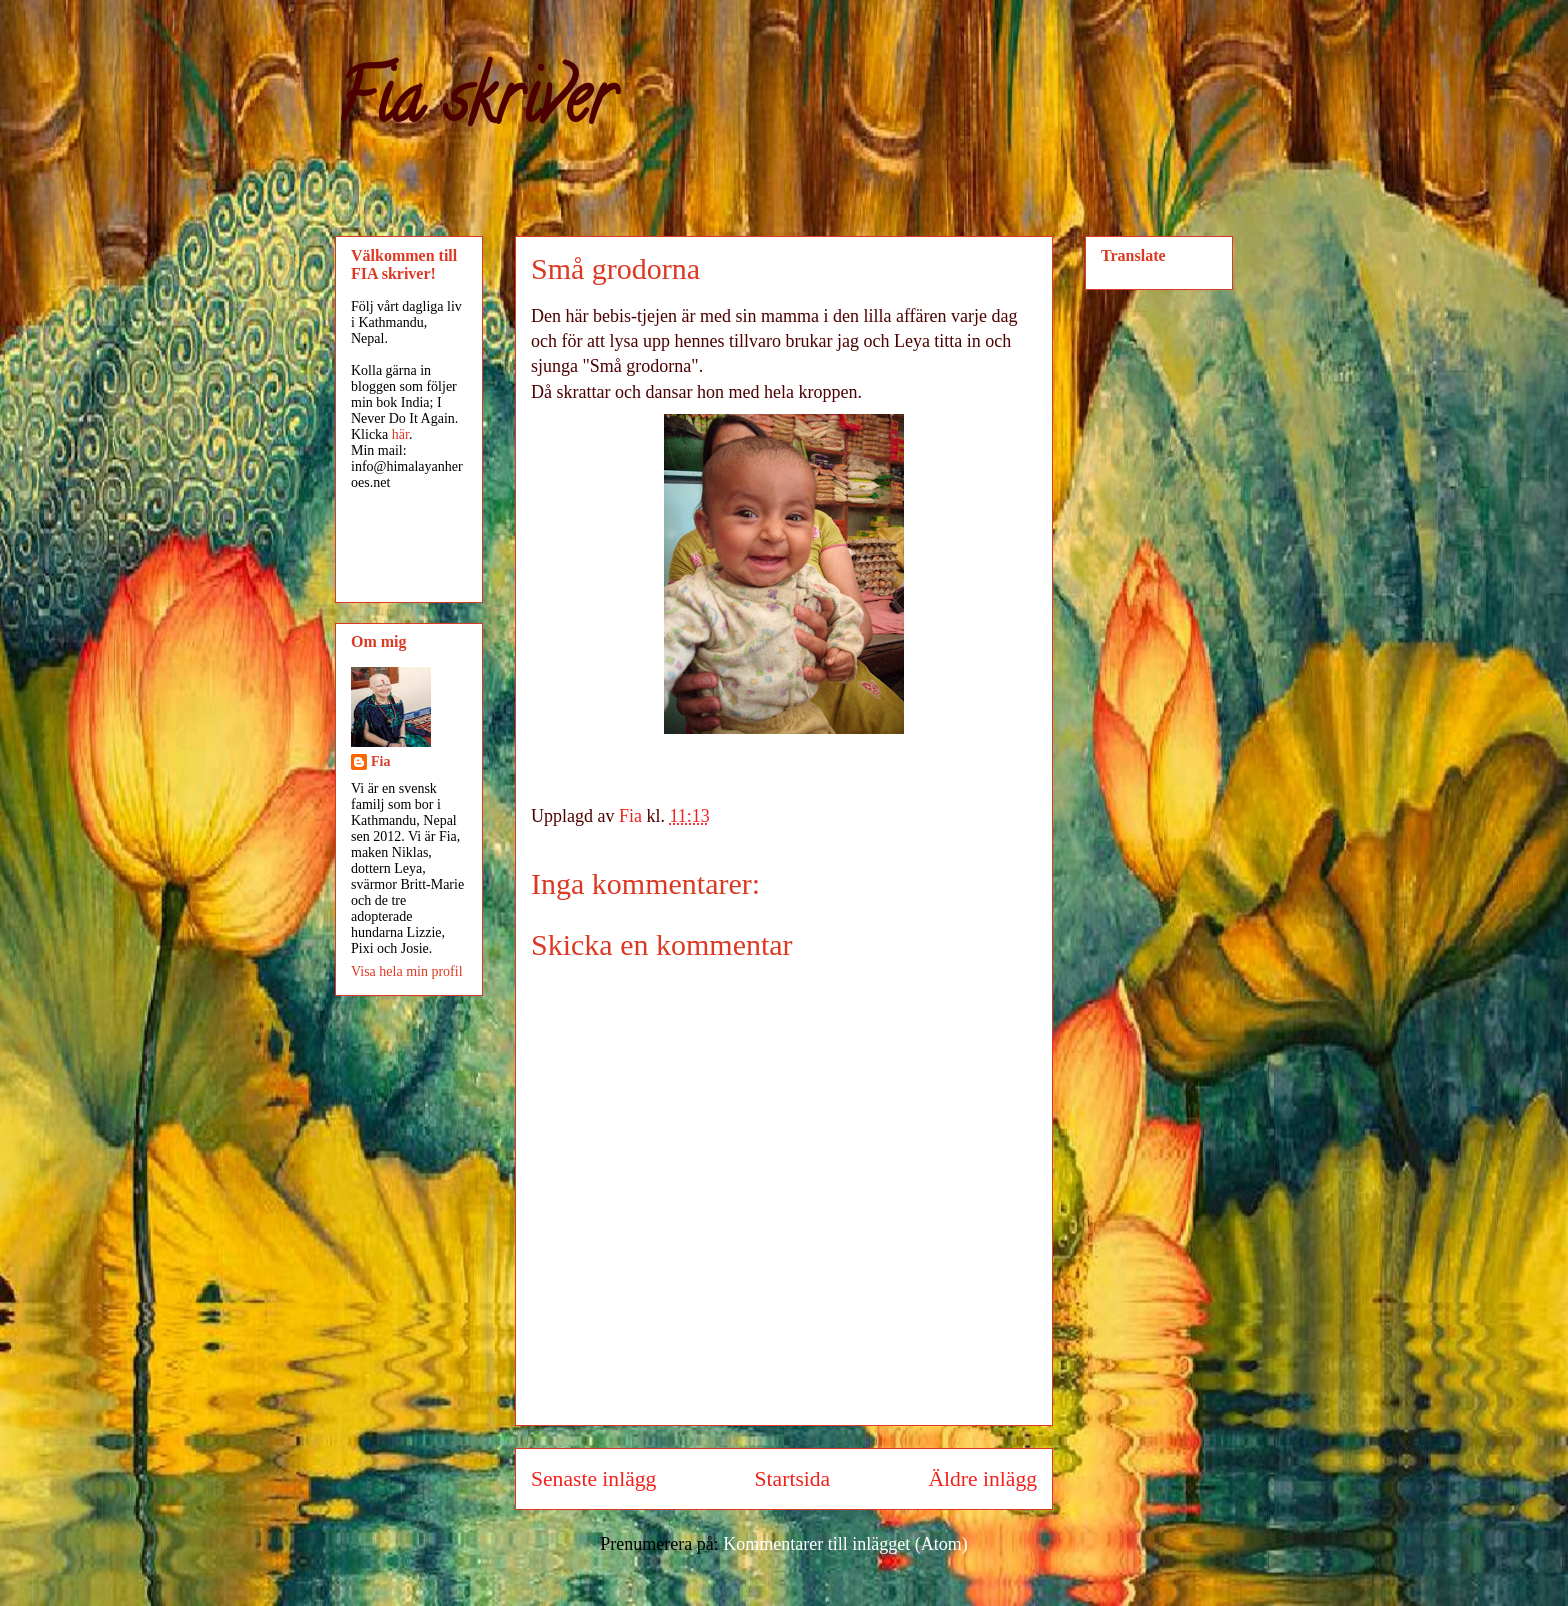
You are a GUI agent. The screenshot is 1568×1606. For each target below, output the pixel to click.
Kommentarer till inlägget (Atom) (845, 1544)
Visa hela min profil (407, 971)
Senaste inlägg (593, 1479)
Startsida (793, 1479)
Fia (380, 761)
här (400, 434)
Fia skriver (474, 106)
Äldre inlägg (982, 1479)
